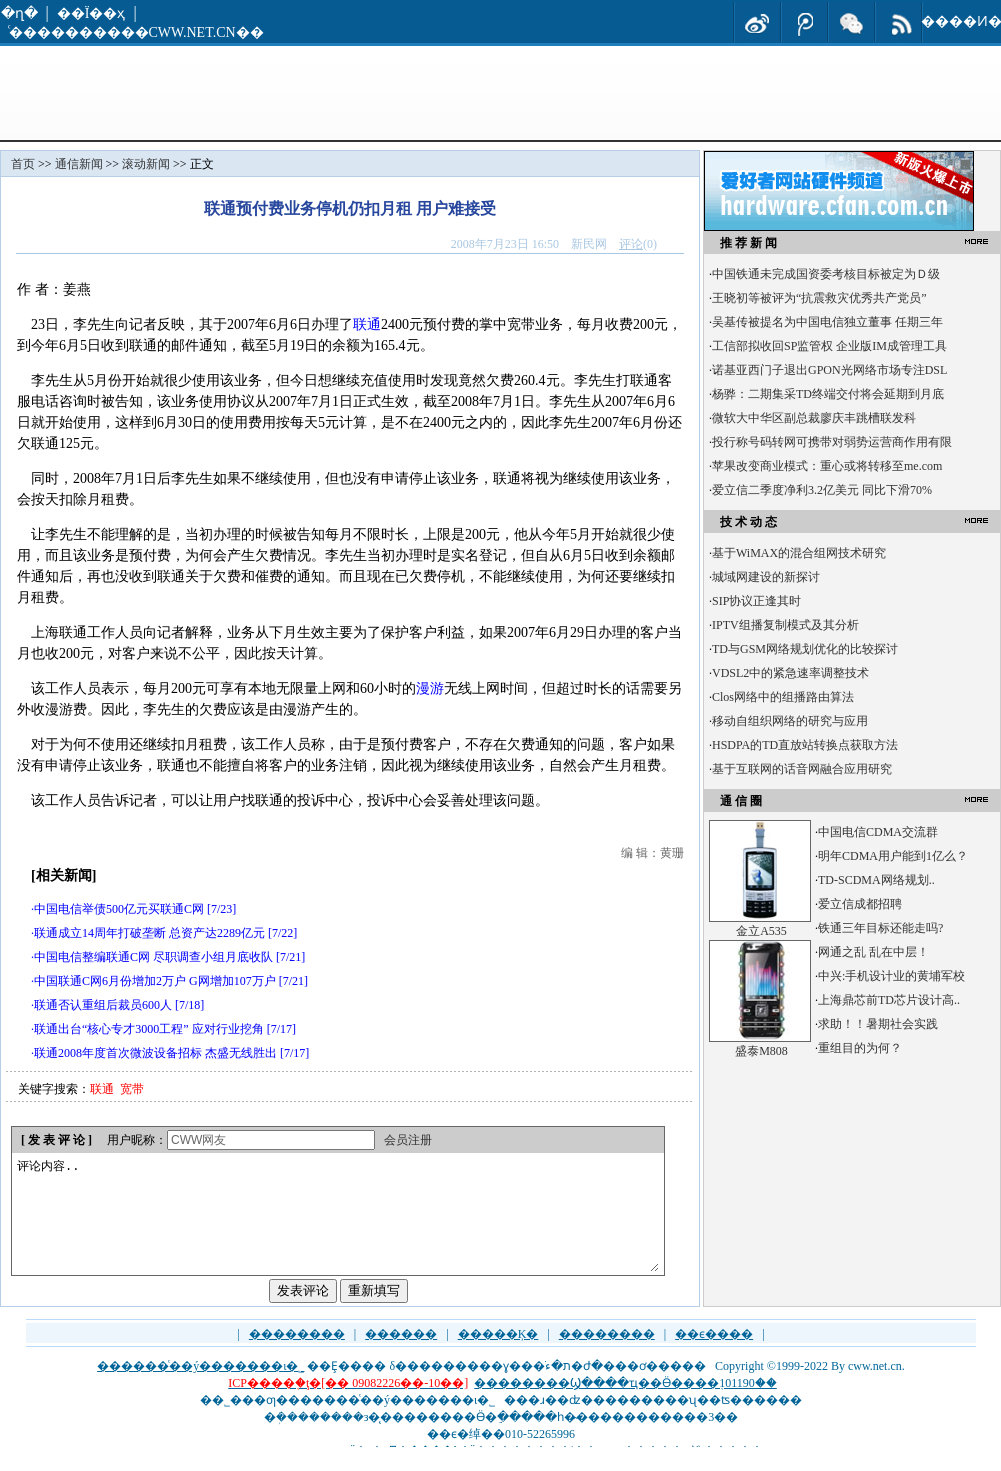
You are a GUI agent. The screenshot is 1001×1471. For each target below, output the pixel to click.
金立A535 (761, 931)
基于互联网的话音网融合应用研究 (802, 769)
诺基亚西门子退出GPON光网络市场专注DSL (829, 370)
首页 (23, 164)
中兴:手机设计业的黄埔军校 (891, 976)
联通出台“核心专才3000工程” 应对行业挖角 (149, 1029)
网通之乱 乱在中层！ (873, 952)
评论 (631, 244)
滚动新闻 (146, 164)
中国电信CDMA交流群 (878, 832)
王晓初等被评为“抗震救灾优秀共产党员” (819, 298)
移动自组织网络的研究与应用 (790, 721)
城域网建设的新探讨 (766, 577)
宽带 (132, 1089)
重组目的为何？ (860, 1048)
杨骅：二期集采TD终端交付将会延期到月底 (828, 394)
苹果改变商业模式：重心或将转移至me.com (827, 466)
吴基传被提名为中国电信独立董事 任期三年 (827, 322)
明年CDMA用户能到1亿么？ (893, 856)
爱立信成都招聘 (860, 904)
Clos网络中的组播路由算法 (783, 697)
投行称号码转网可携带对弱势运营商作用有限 (832, 442)
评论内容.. (337, 1226)
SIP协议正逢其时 (756, 601)
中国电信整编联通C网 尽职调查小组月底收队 (153, 957)
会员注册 (408, 1140)
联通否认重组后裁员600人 (103, 1005)
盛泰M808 (761, 1051)
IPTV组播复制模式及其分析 (785, 625)
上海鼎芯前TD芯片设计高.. (889, 1000)
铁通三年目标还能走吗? (880, 928)
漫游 (430, 688)
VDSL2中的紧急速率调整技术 (790, 673)
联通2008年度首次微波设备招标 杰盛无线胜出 (155, 1053)
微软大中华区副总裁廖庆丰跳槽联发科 (814, 418)
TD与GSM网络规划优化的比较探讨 (805, 649)
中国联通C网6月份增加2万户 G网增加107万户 (155, 981)
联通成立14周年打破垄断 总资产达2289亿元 (149, 933)
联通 (367, 324)
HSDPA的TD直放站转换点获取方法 (805, 745)
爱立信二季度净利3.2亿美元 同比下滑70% (822, 490)
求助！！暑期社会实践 (878, 1024)
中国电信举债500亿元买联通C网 (119, 909)
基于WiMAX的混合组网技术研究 (799, 553)
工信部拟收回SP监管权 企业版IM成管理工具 (829, 346)
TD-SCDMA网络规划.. (876, 880)
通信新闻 (79, 164)
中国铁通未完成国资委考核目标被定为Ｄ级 (826, 274)
